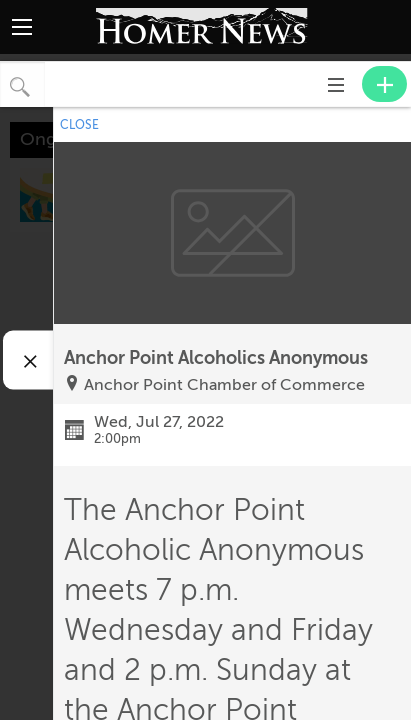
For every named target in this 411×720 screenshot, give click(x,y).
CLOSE (79, 125)
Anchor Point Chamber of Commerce (224, 385)
